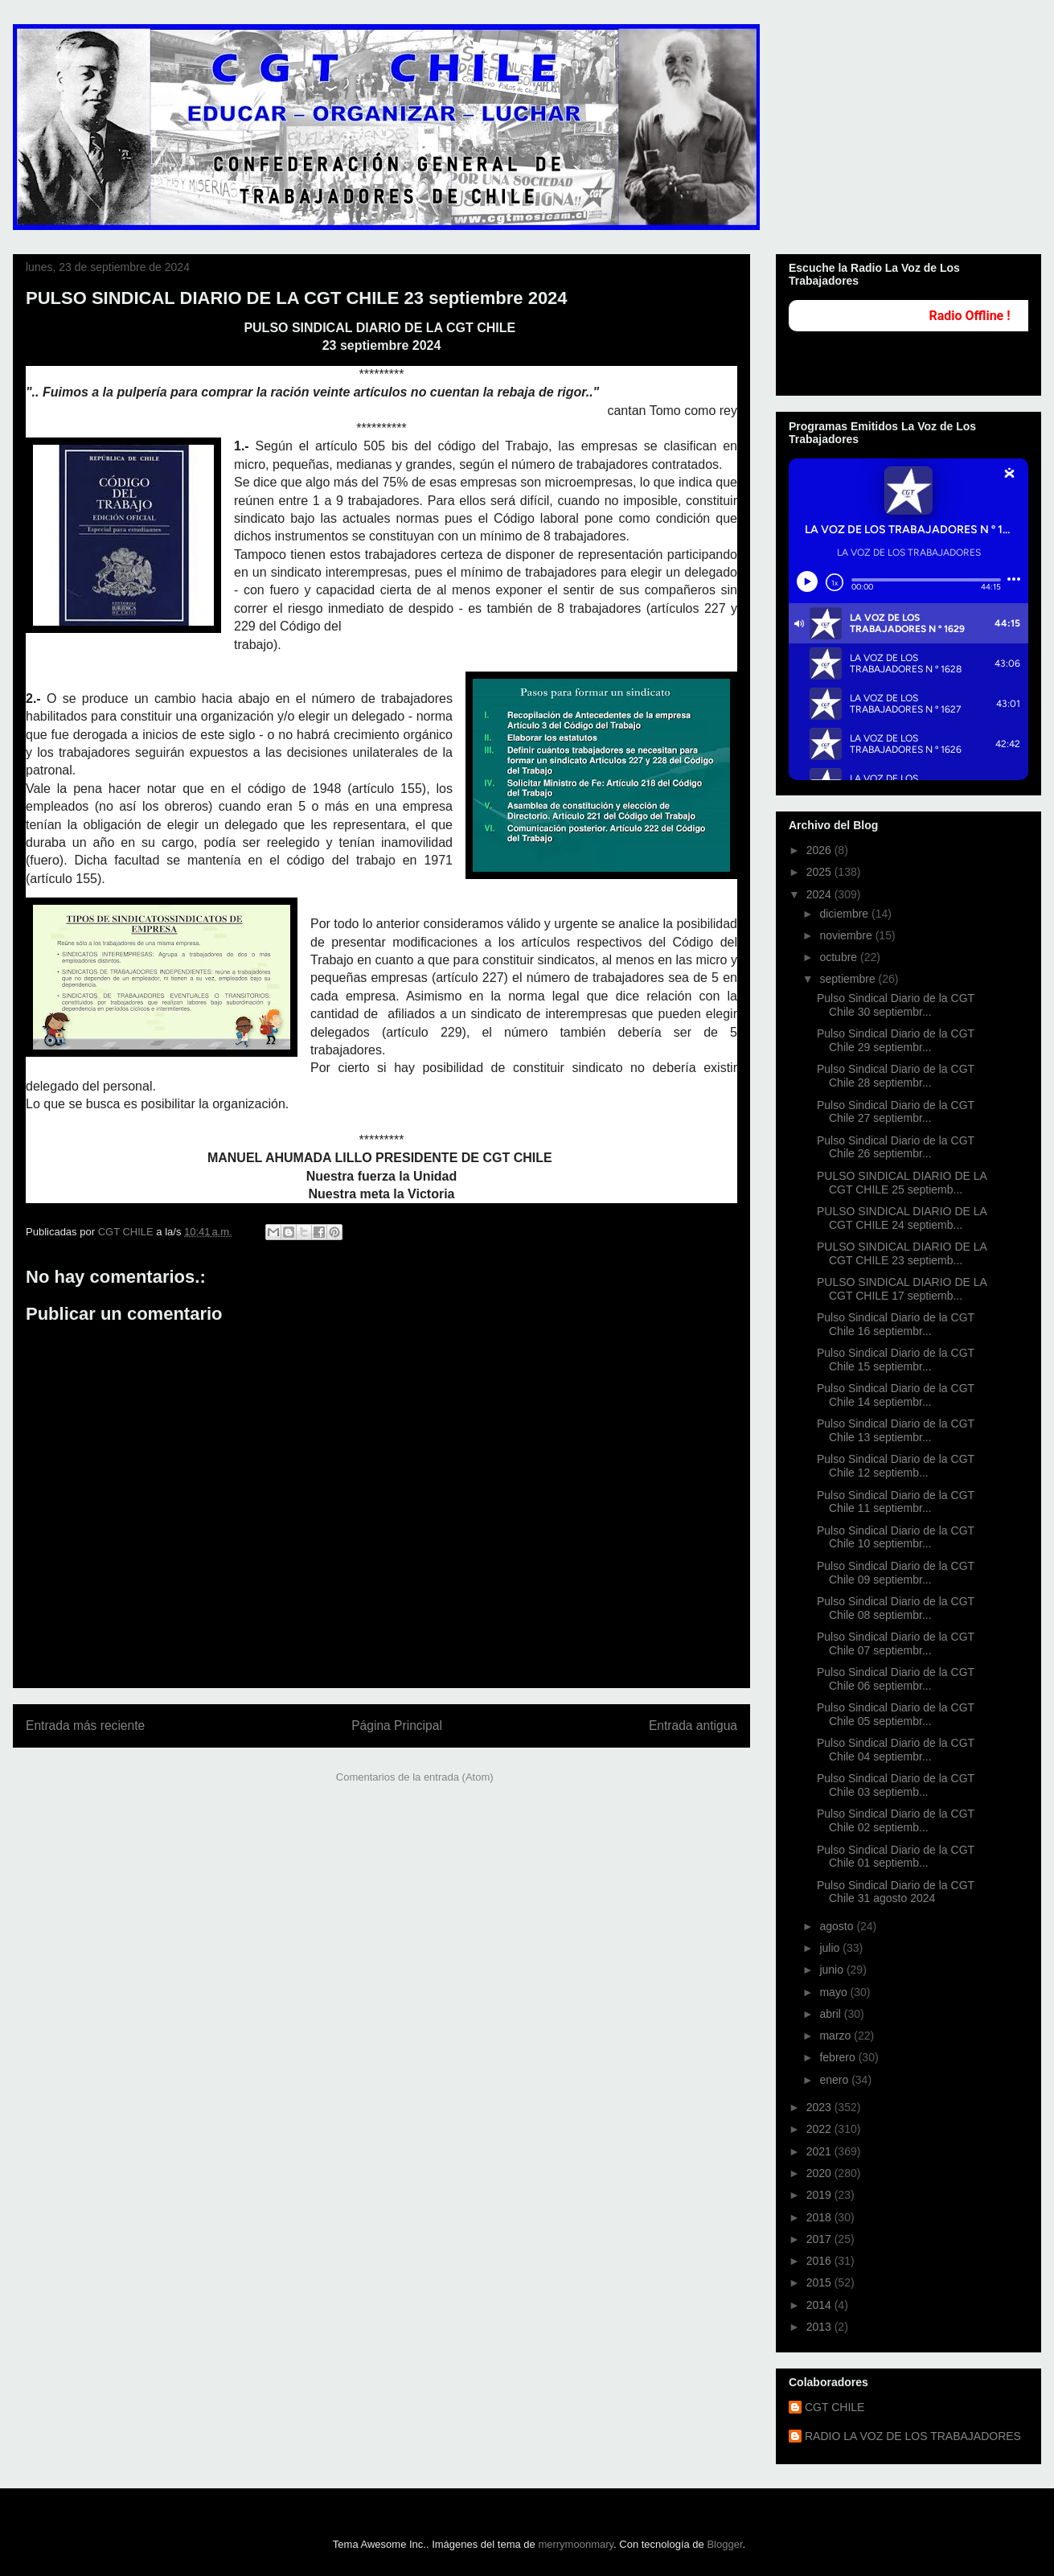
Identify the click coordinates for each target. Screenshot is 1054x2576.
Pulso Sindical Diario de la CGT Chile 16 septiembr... (895, 1324)
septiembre (848, 978)
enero (835, 2079)
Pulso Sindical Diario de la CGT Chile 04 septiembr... (895, 1749)
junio (832, 1969)
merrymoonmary (575, 2544)
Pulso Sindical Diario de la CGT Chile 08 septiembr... (895, 1608)
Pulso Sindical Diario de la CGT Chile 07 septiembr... (895, 1643)
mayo (834, 1992)
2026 (820, 850)
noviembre (847, 935)
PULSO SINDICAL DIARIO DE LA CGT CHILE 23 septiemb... (901, 1253)
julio (831, 1947)
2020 (820, 2173)
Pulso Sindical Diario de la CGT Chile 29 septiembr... (895, 1040)
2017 (820, 2239)
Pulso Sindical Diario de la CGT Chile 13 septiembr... (895, 1430)
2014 (820, 2305)
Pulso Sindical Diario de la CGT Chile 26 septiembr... (895, 1147)
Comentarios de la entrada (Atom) (415, 1777)
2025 (820, 871)
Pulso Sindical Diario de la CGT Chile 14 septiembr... (895, 1395)
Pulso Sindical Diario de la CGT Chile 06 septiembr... (895, 1679)
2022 (820, 2128)
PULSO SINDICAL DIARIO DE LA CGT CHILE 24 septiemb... (901, 1218)
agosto (837, 1926)
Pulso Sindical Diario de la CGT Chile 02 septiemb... (895, 1820)
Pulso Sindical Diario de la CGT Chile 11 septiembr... (895, 1502)
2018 (820, 2217)
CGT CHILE (834, 2407)
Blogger (724, 2544)
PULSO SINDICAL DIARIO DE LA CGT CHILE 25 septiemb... (901, 1182)
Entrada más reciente (85, 1725)
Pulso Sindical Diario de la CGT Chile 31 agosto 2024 (895, 1892)
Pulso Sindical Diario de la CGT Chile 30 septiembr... (895, 1005)
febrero (838, 2057)
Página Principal (396, 1725)
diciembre (845, 913)
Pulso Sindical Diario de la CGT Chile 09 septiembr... (895, 1572)
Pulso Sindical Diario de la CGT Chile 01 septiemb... (895, 1856)
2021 (820, 2151)
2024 (820, 894)
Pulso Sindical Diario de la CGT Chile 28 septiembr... (895, 1075)
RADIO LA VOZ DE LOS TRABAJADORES (913, 2436)
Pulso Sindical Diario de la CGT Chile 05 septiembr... (895, 1714)
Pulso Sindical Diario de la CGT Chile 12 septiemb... (895, 1465)
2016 (820, 2260)
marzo (836, 2035)
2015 (820, 2282)
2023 (820, 2107)
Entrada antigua (693, 1725)
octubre (839, 957)
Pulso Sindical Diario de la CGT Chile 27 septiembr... (895, 1112)
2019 (820, 2194)
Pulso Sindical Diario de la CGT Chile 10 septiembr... (895, 1537)
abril (831, 2013)
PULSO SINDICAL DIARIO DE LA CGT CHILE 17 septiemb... (901, 1289)
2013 (820, 2326)
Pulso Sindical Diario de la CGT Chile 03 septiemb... (895, 1785)
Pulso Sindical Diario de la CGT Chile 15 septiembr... (895, 1359)
